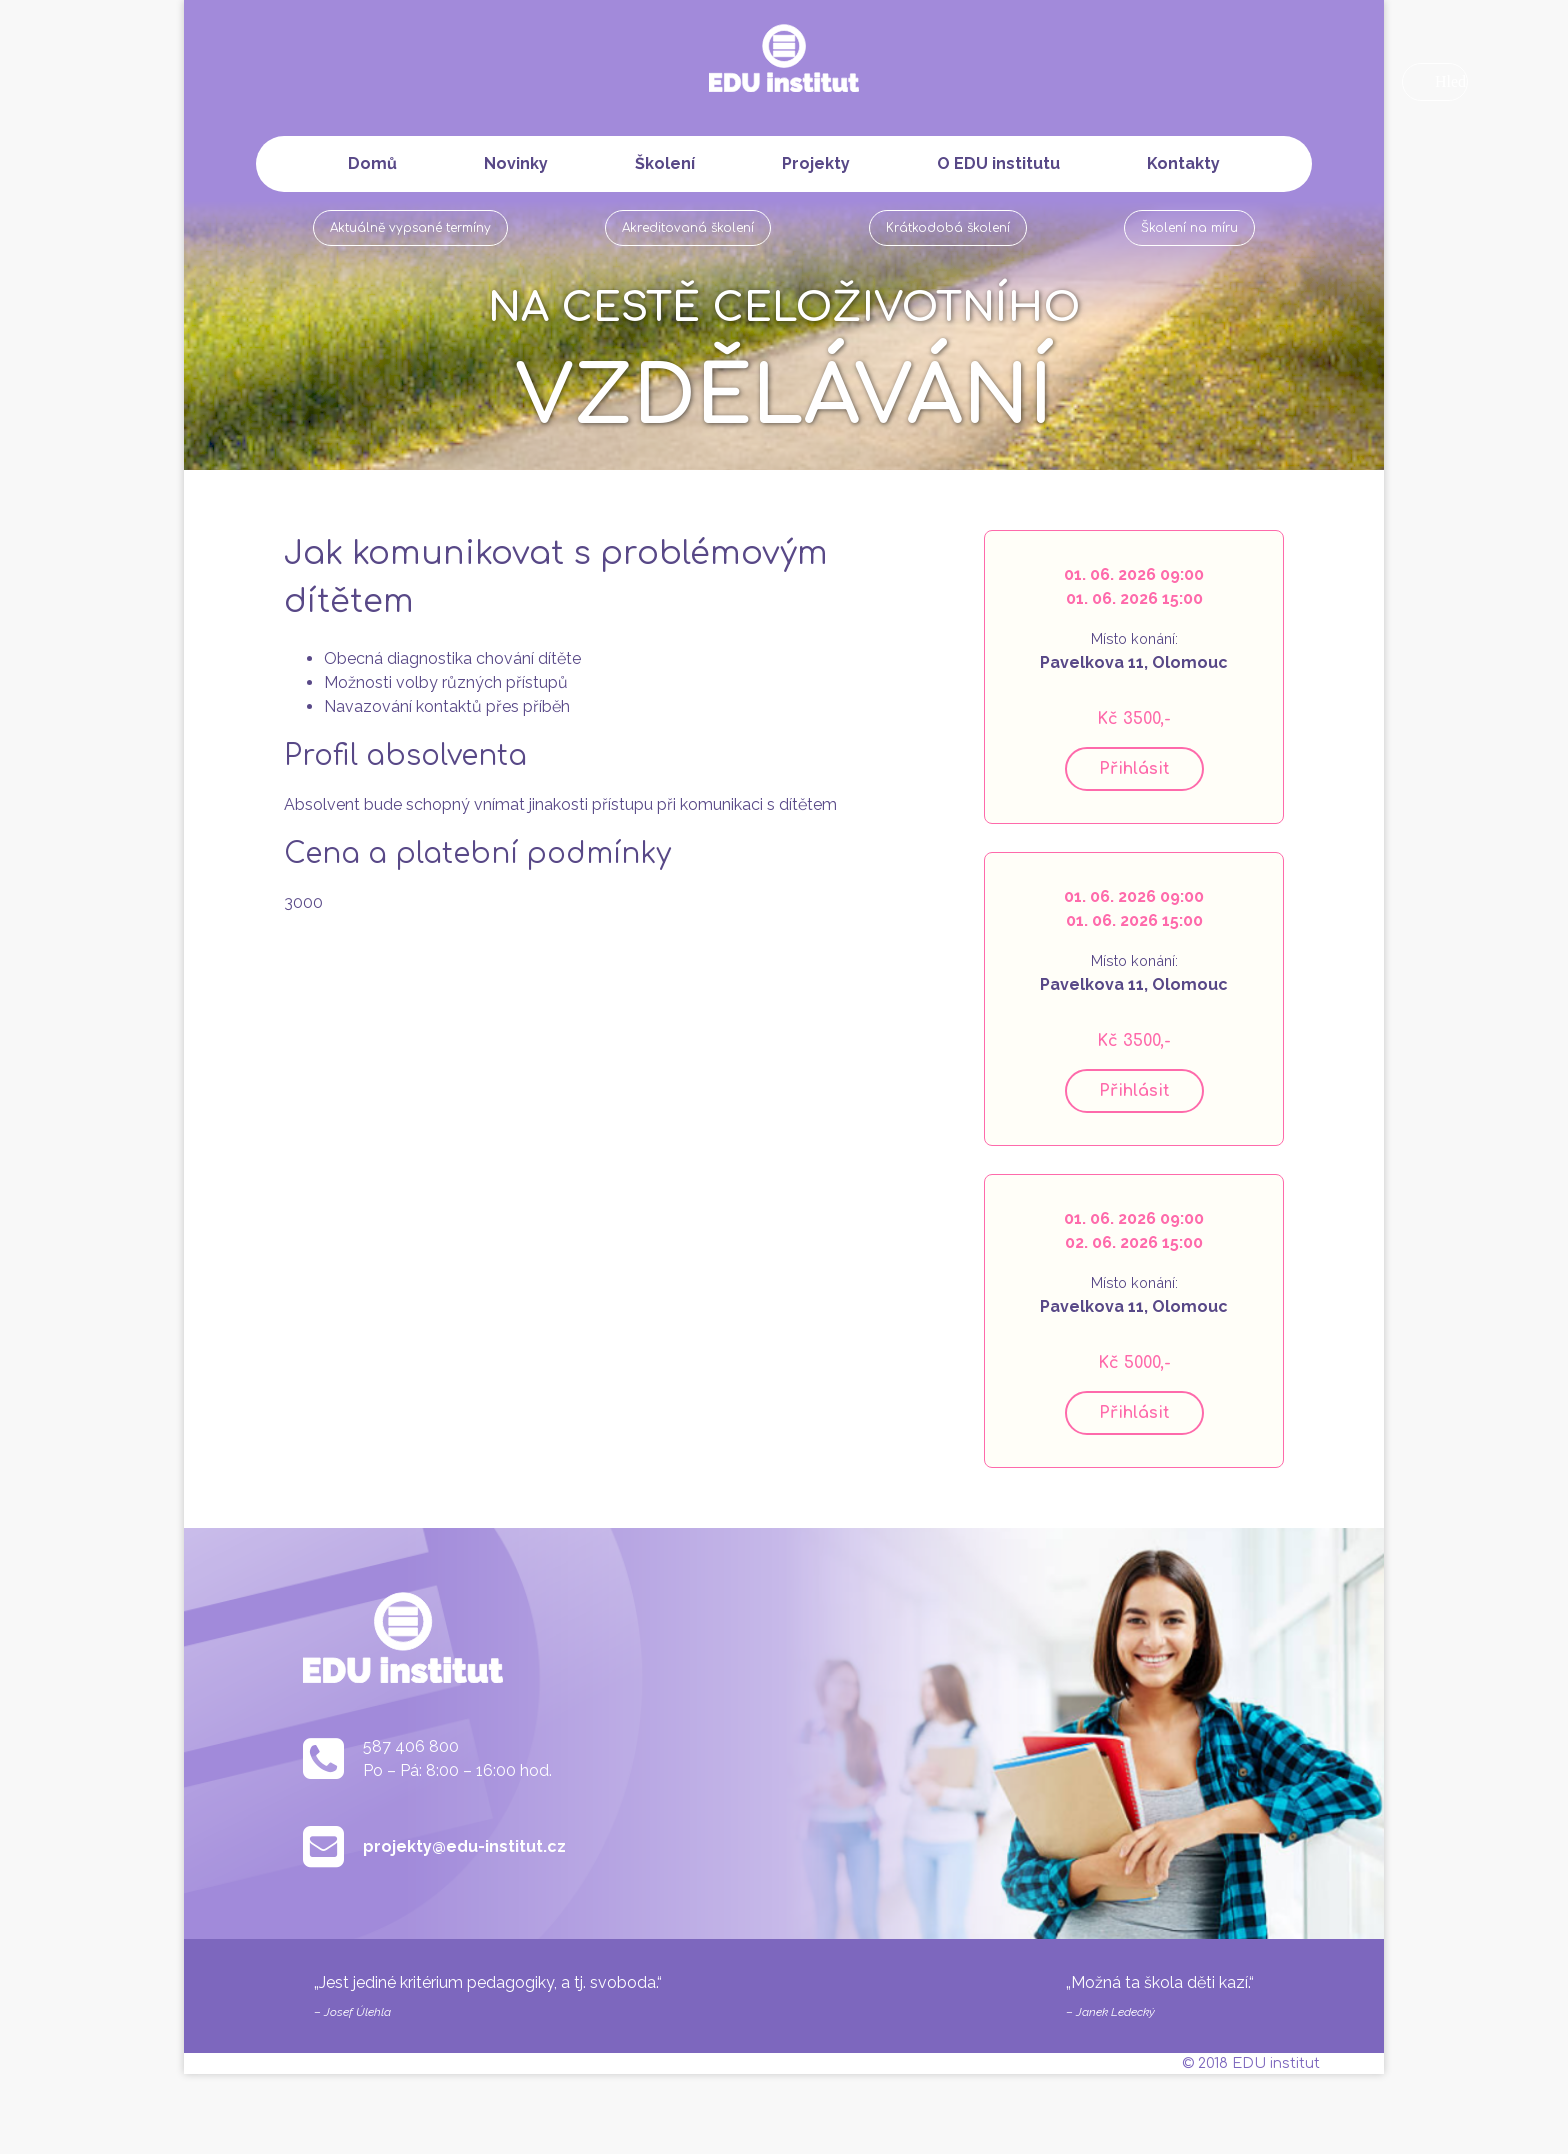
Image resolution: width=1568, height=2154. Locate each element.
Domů (372, 163)
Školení (665, 163)
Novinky (516, 163)
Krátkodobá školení (948, 228)
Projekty (816, 163)
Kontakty (1183, 163)
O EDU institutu (998, 163)
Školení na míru (1189, 228)
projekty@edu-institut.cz (464, 1846)
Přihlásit (1134, 769)
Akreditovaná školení (688, 228)
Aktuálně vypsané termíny (410, 228)
